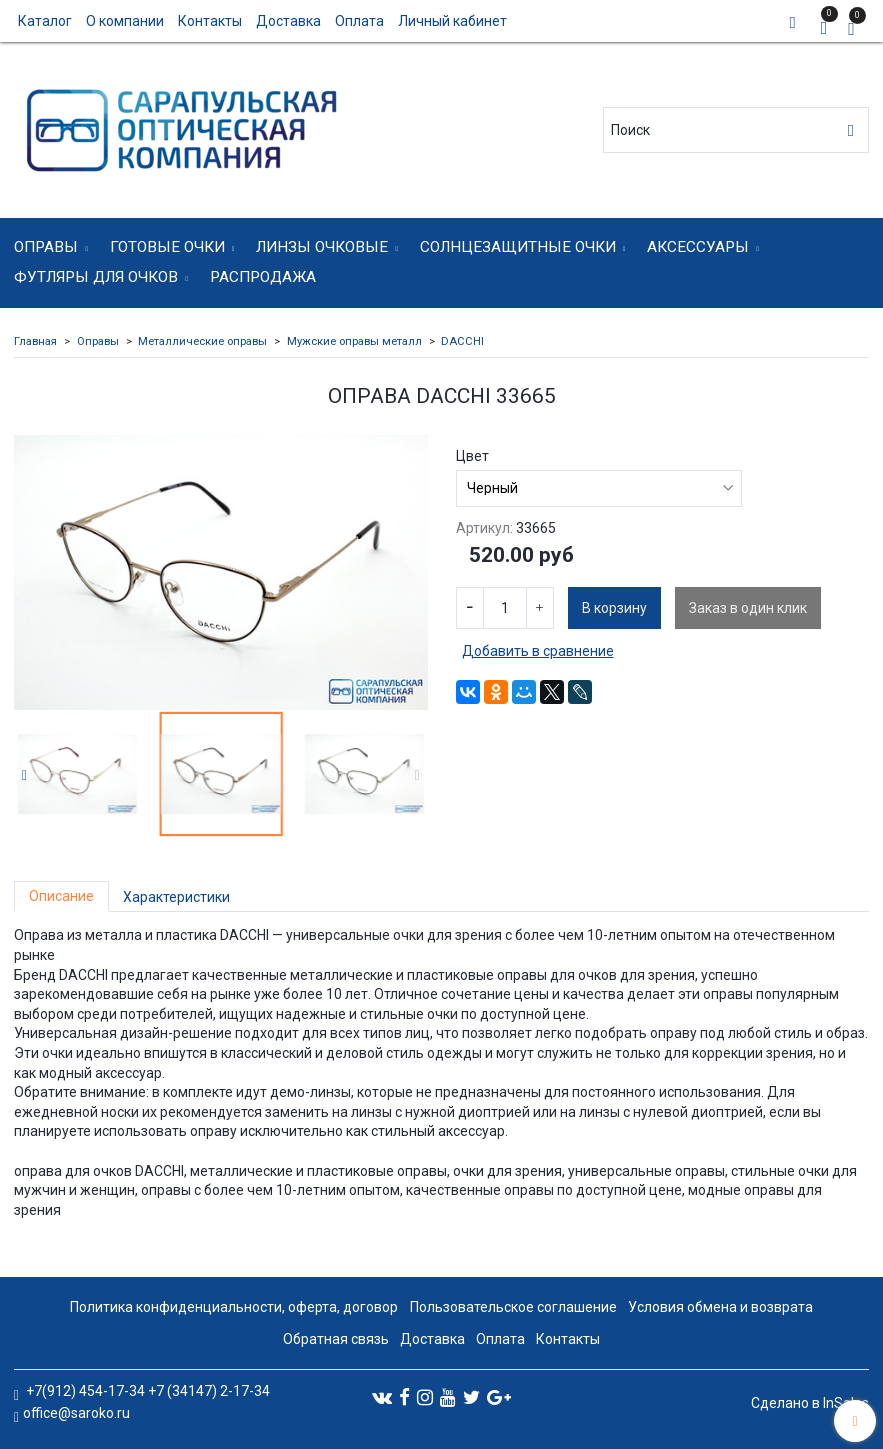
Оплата (359, 21)
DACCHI (462, 341)
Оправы (46, 247)
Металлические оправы (202, 341)
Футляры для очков (96, 277)
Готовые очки (167, 247)
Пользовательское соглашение (513, 1307)
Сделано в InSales (810, 1403)
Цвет (472, 456)
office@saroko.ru (76, 1413)
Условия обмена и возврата (720, 1307)
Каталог (45, 21)
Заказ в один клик (748, 608)
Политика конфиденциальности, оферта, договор (234, 1307)
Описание (61, 896)
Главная (35, 341)
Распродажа (263, 277)
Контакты (210, 21)
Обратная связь (336, 1339)
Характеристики (176, 897)
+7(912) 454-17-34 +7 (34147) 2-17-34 (146, 1391)
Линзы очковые (322, 247)
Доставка (288, 21)
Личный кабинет (452, 21)
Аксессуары (698, 247)
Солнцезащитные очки (518, 247)
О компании (125, 21)
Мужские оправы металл (354, 341)
